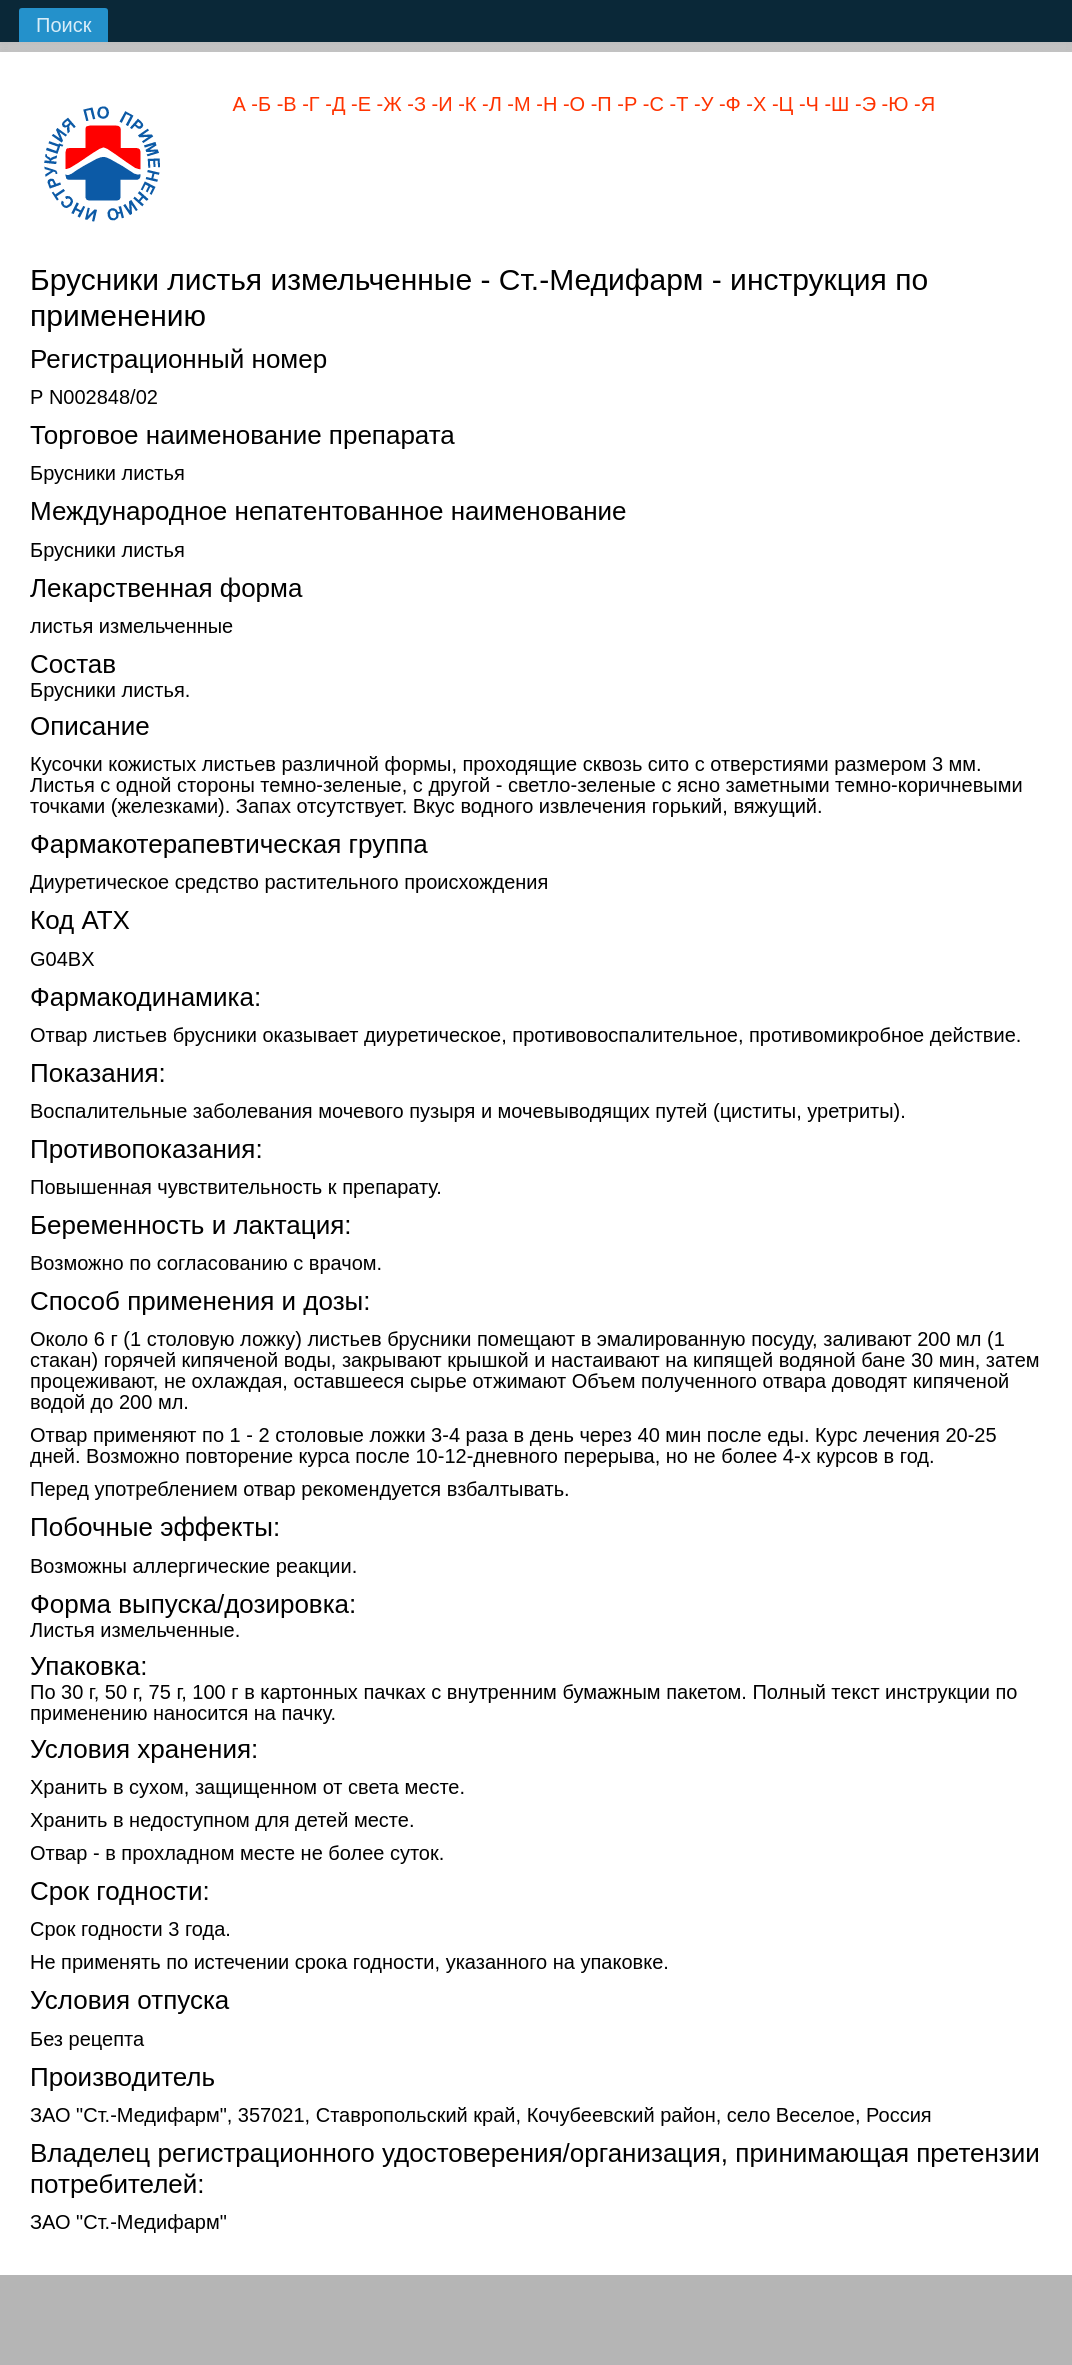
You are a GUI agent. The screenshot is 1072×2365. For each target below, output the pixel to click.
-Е (358, 104)
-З (414, 104)
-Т (676, 104)
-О (571, 104)
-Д (333, 104)
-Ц (779, 104)
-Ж (386, 104)
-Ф (726, 104)
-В (284, 104)
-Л (488, 104)
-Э (862, 104)
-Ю (892, 104)
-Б (258, 104)
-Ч (806, 104)
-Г (308, 104)
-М (516, 104)
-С (650, 104)
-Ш (834, 104)
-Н (544, 104)
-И (439, 104)
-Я (921, 104)
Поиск (63, 25)
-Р (625, 104)
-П (598, 104)
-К (465, 104)
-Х (754, 104)
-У (700, 104)
